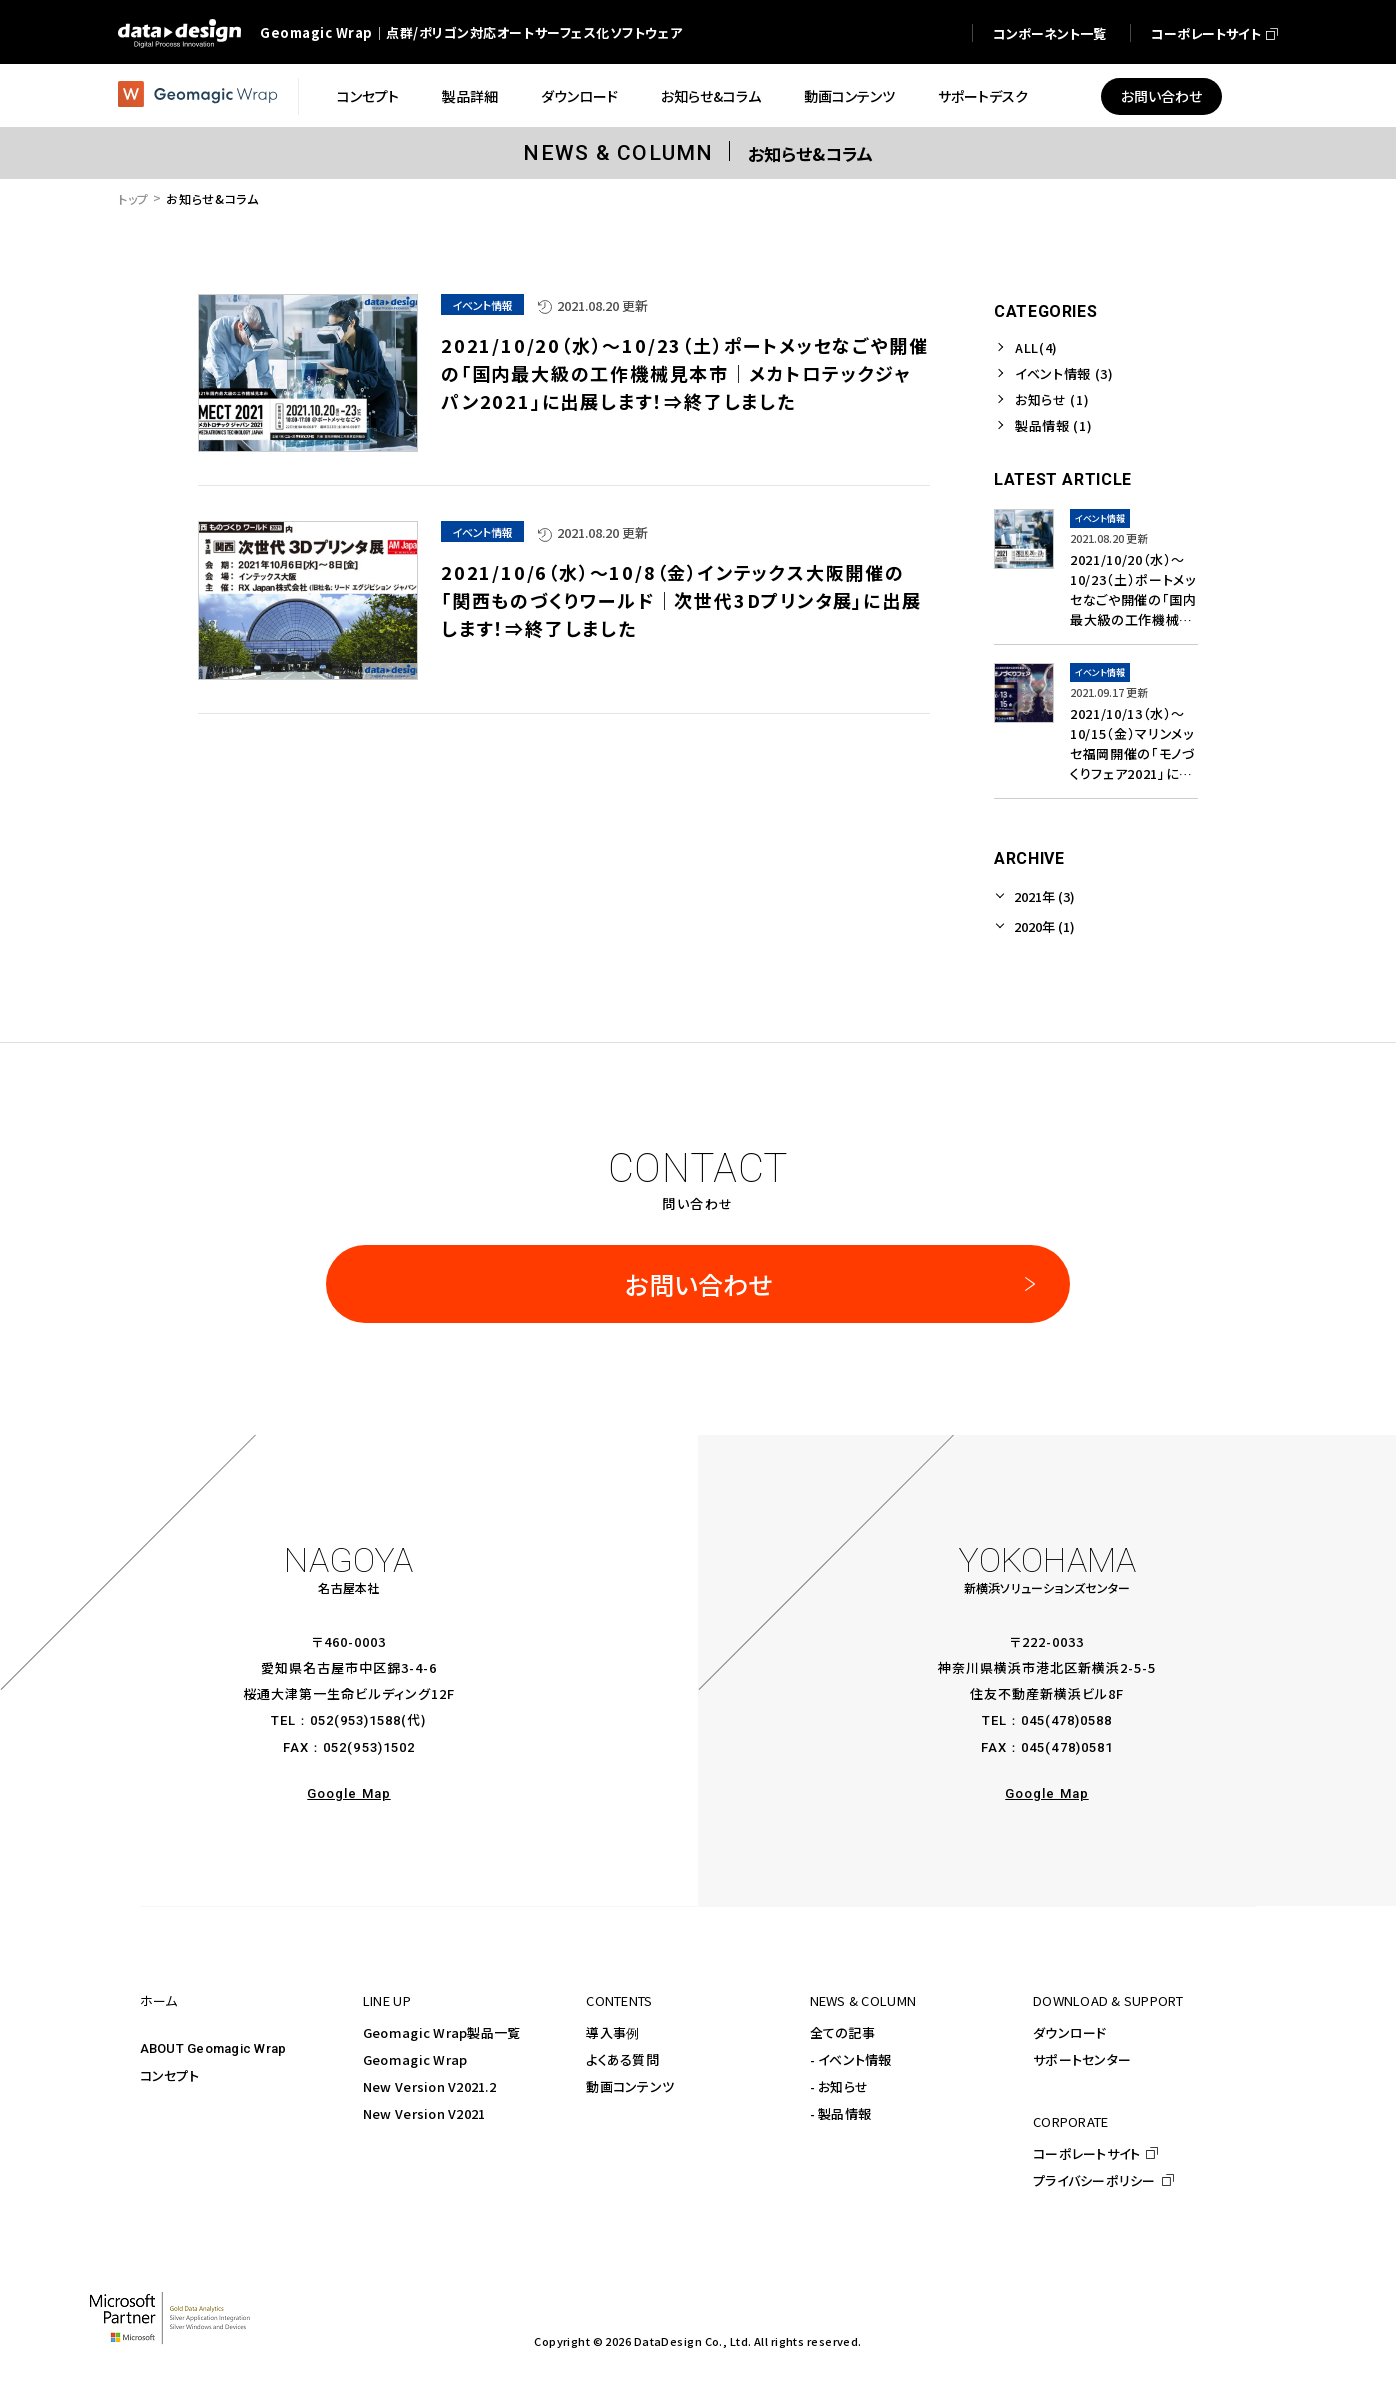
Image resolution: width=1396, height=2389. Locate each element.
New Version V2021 (424, 2113)
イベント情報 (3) (1064, 373)
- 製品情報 (841, 2113)
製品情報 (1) (1053, 425)
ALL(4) (1036, 347)
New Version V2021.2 (429, 2086)
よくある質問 (622, 2059)
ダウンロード (1070, 2032)
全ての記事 (842, 2032)
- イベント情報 (851, 2059)
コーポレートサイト (1086, 2153)
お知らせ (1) (1052, 399)
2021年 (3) (1044, 896)
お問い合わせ (698, 1284)
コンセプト (169, 2075)
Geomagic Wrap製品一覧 (441, 2032)
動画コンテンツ (630, 2086)
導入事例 (612, 2032)
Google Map (348, 1793)
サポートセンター (1082, 2059)
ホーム (159, 2000)
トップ (133, 198)
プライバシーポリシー (1094, 2180)
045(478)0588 (1066, 1720)
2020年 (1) (1044, 926)
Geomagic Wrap (415, 2059)
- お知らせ (839, 2086)
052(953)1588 (355, 1720)
